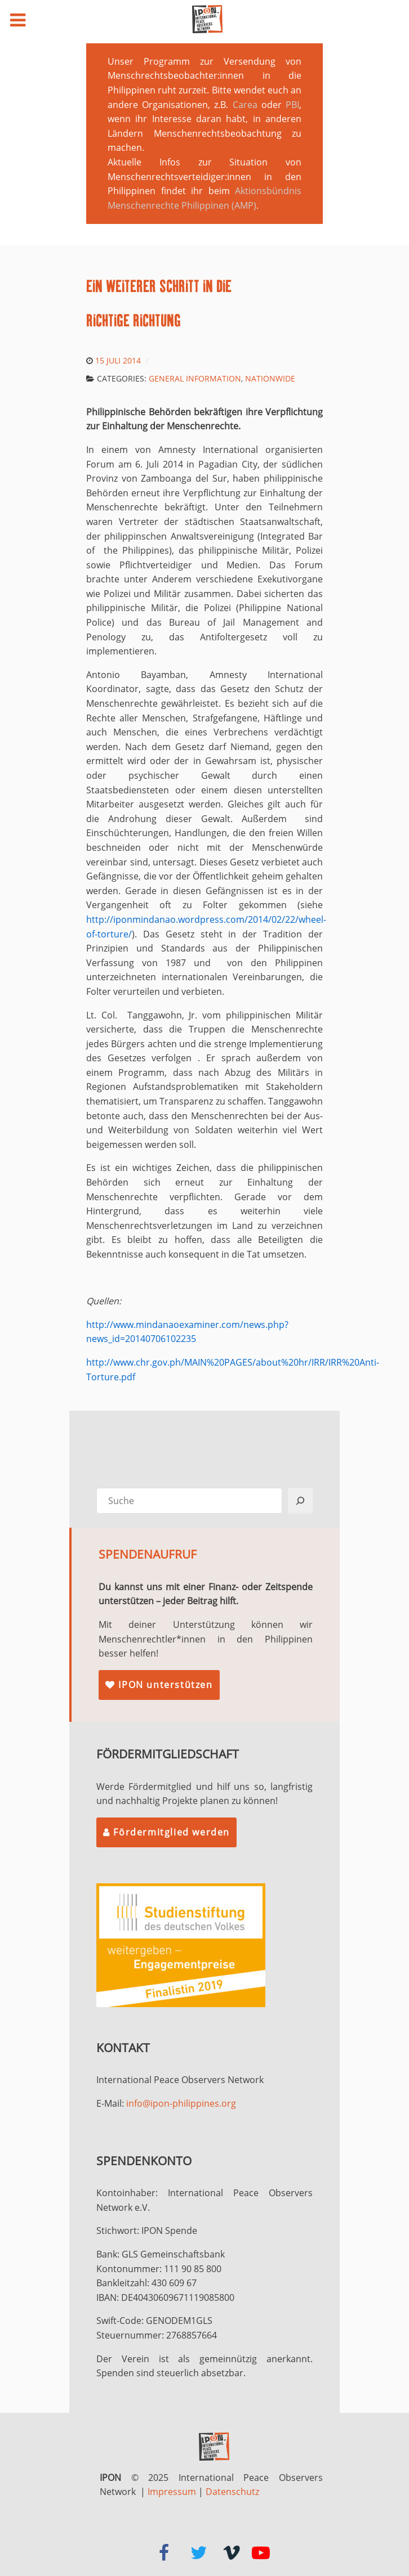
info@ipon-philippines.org (181, 2103)
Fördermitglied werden (166, 1832)
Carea (245, 104)
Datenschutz (232, 2491)
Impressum (172, 2491)
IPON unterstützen (158, 1685)
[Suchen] (300, 1501)
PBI (292, 104)
